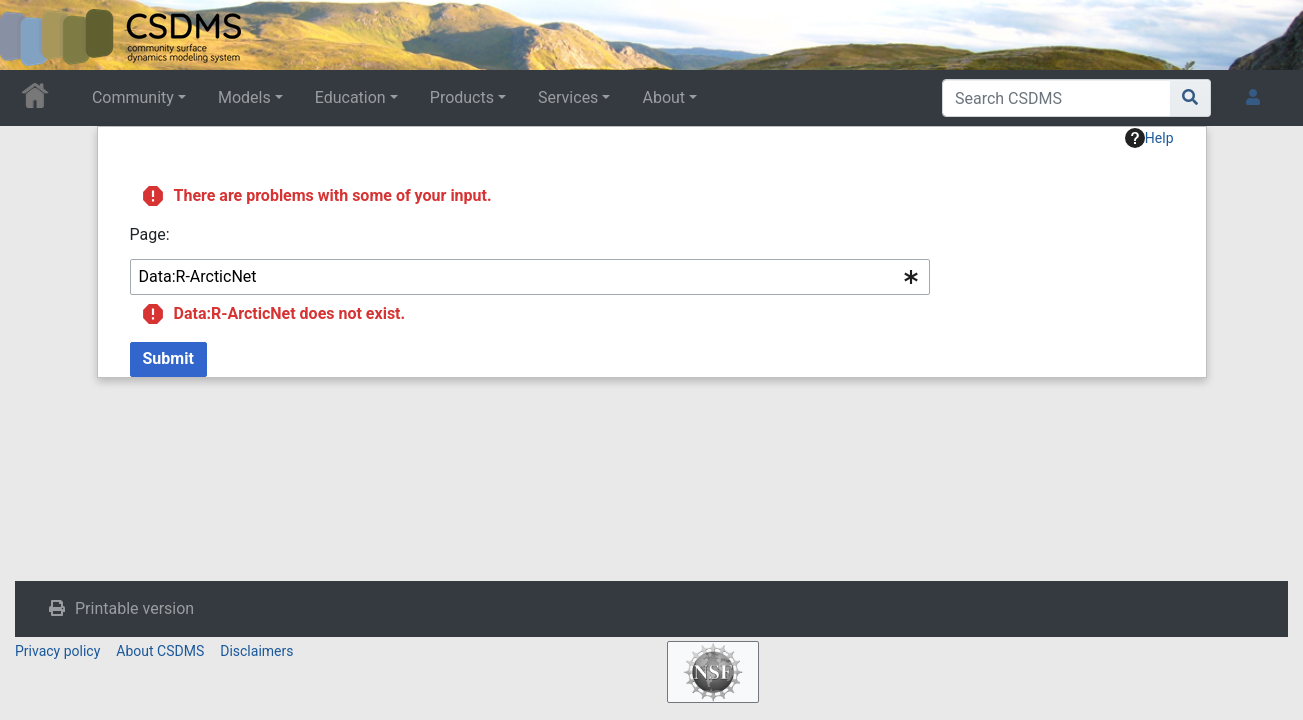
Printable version (134, 608)
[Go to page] (1190, 98)
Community (133, 97)
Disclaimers (256, 651)
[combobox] (530, 277)
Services (568, 97)
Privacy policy (57, 651)
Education (350, 97)
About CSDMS (160, 651)
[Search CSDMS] (1056, 98)
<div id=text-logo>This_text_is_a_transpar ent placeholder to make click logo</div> (32, 35)
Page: (150, 234)
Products (462, 97)
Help (1149, 138)
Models (244, 97)
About (663, 97)
